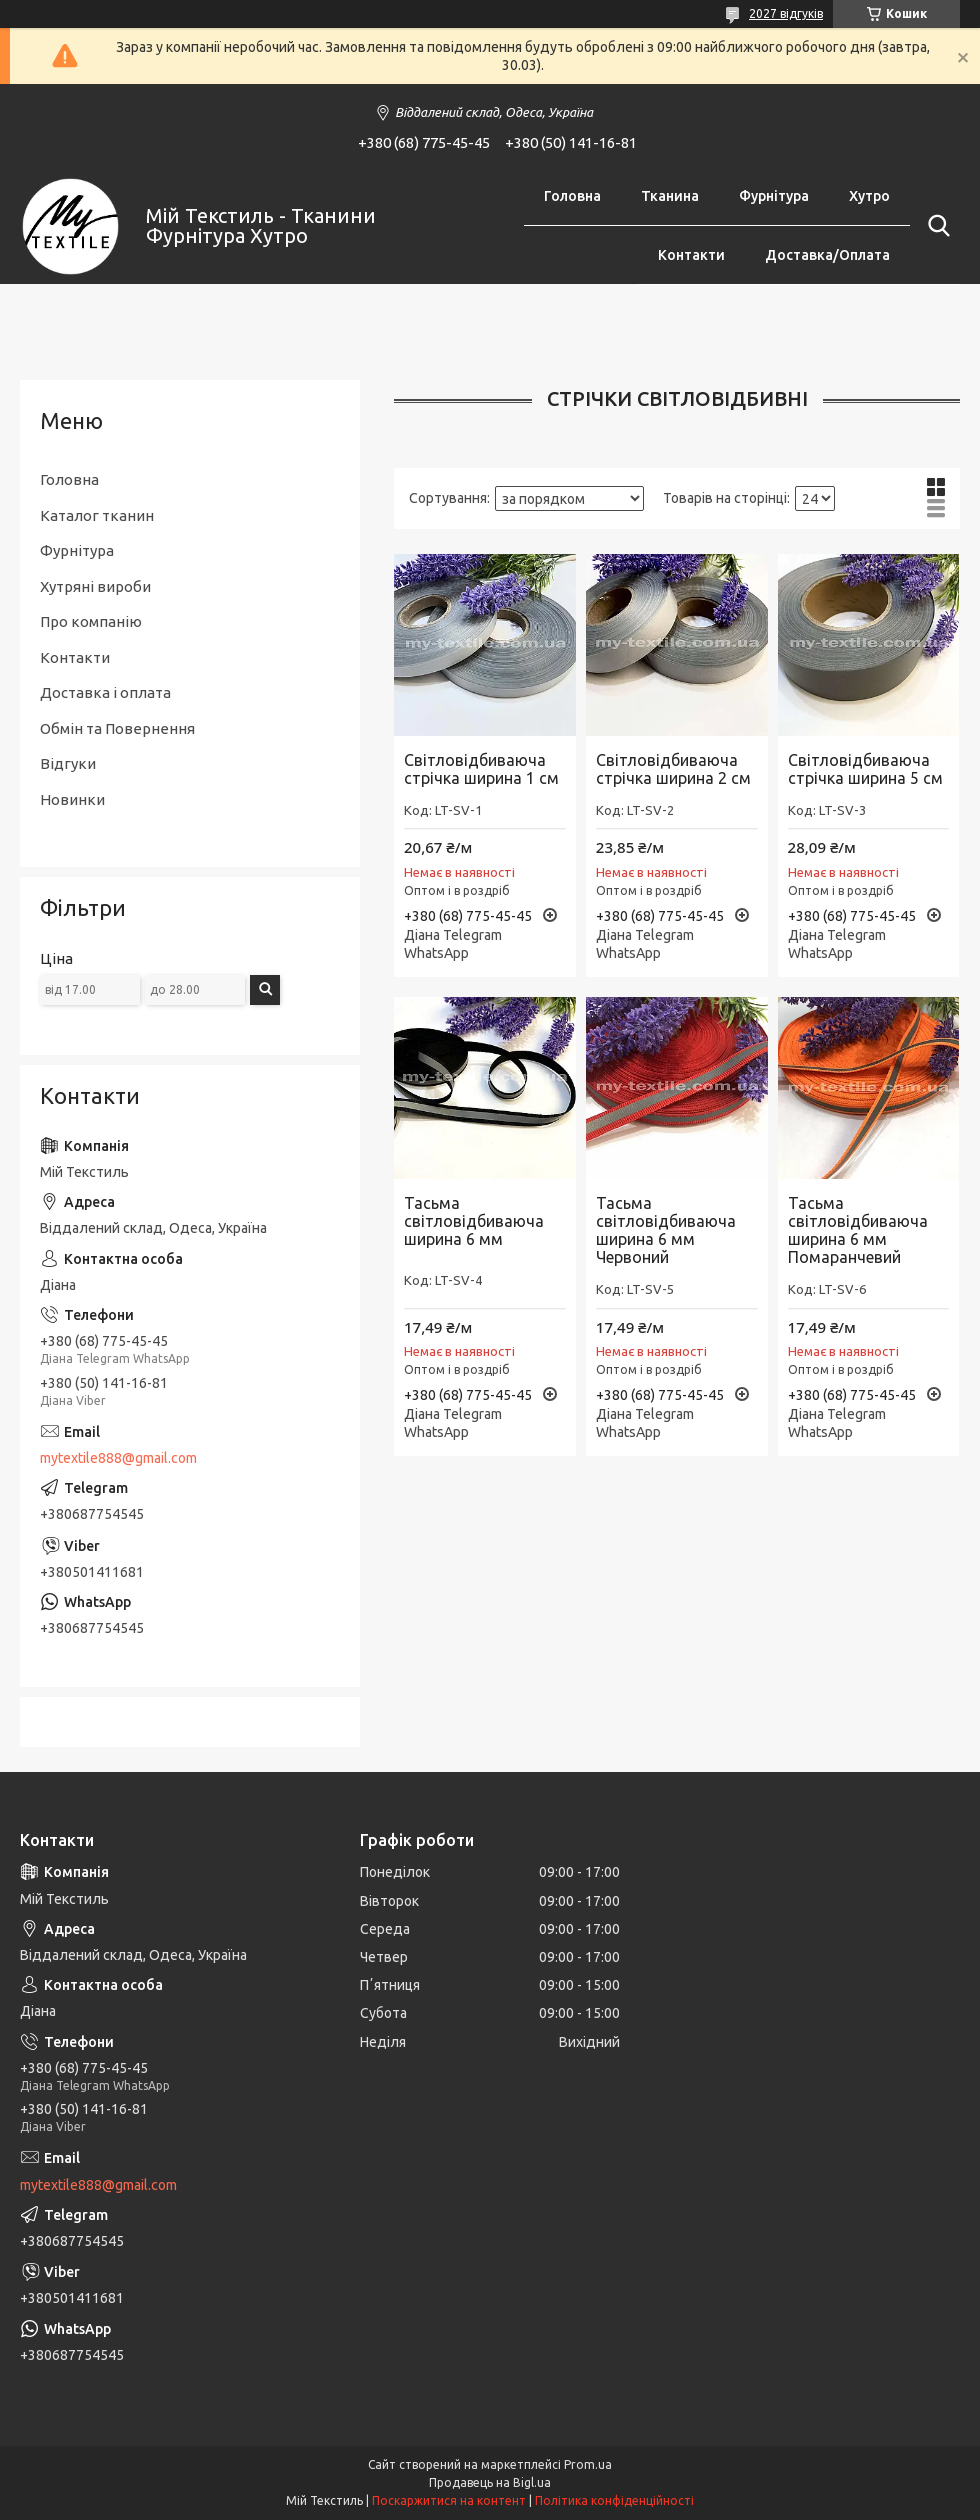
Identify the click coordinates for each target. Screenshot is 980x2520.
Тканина (670, 196)
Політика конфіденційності (614, 2500)
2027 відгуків (786, 13)
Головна (572, 196)
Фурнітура (774, 196)
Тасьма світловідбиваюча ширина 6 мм (474, 1221)
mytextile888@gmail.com (118, 1458)
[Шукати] (935, 226)
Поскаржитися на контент (449, 2500)
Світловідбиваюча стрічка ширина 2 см (673, 769)
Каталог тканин (97, 515)
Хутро (869, 196)
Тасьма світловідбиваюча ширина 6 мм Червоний (666, 1230)
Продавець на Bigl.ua (490, 2482)
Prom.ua (588, 2464)
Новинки (72, 799)
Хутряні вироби (95, 586)
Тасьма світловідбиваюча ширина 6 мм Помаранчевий (858, 1230)
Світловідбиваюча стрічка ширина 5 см (865, 769)
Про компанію (91, 621)
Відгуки (68, 763)
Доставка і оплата (105, 692)
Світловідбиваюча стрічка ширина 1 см (481, 769)
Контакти (691, 255)
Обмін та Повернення (117, 728)
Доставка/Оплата (827, 255)
